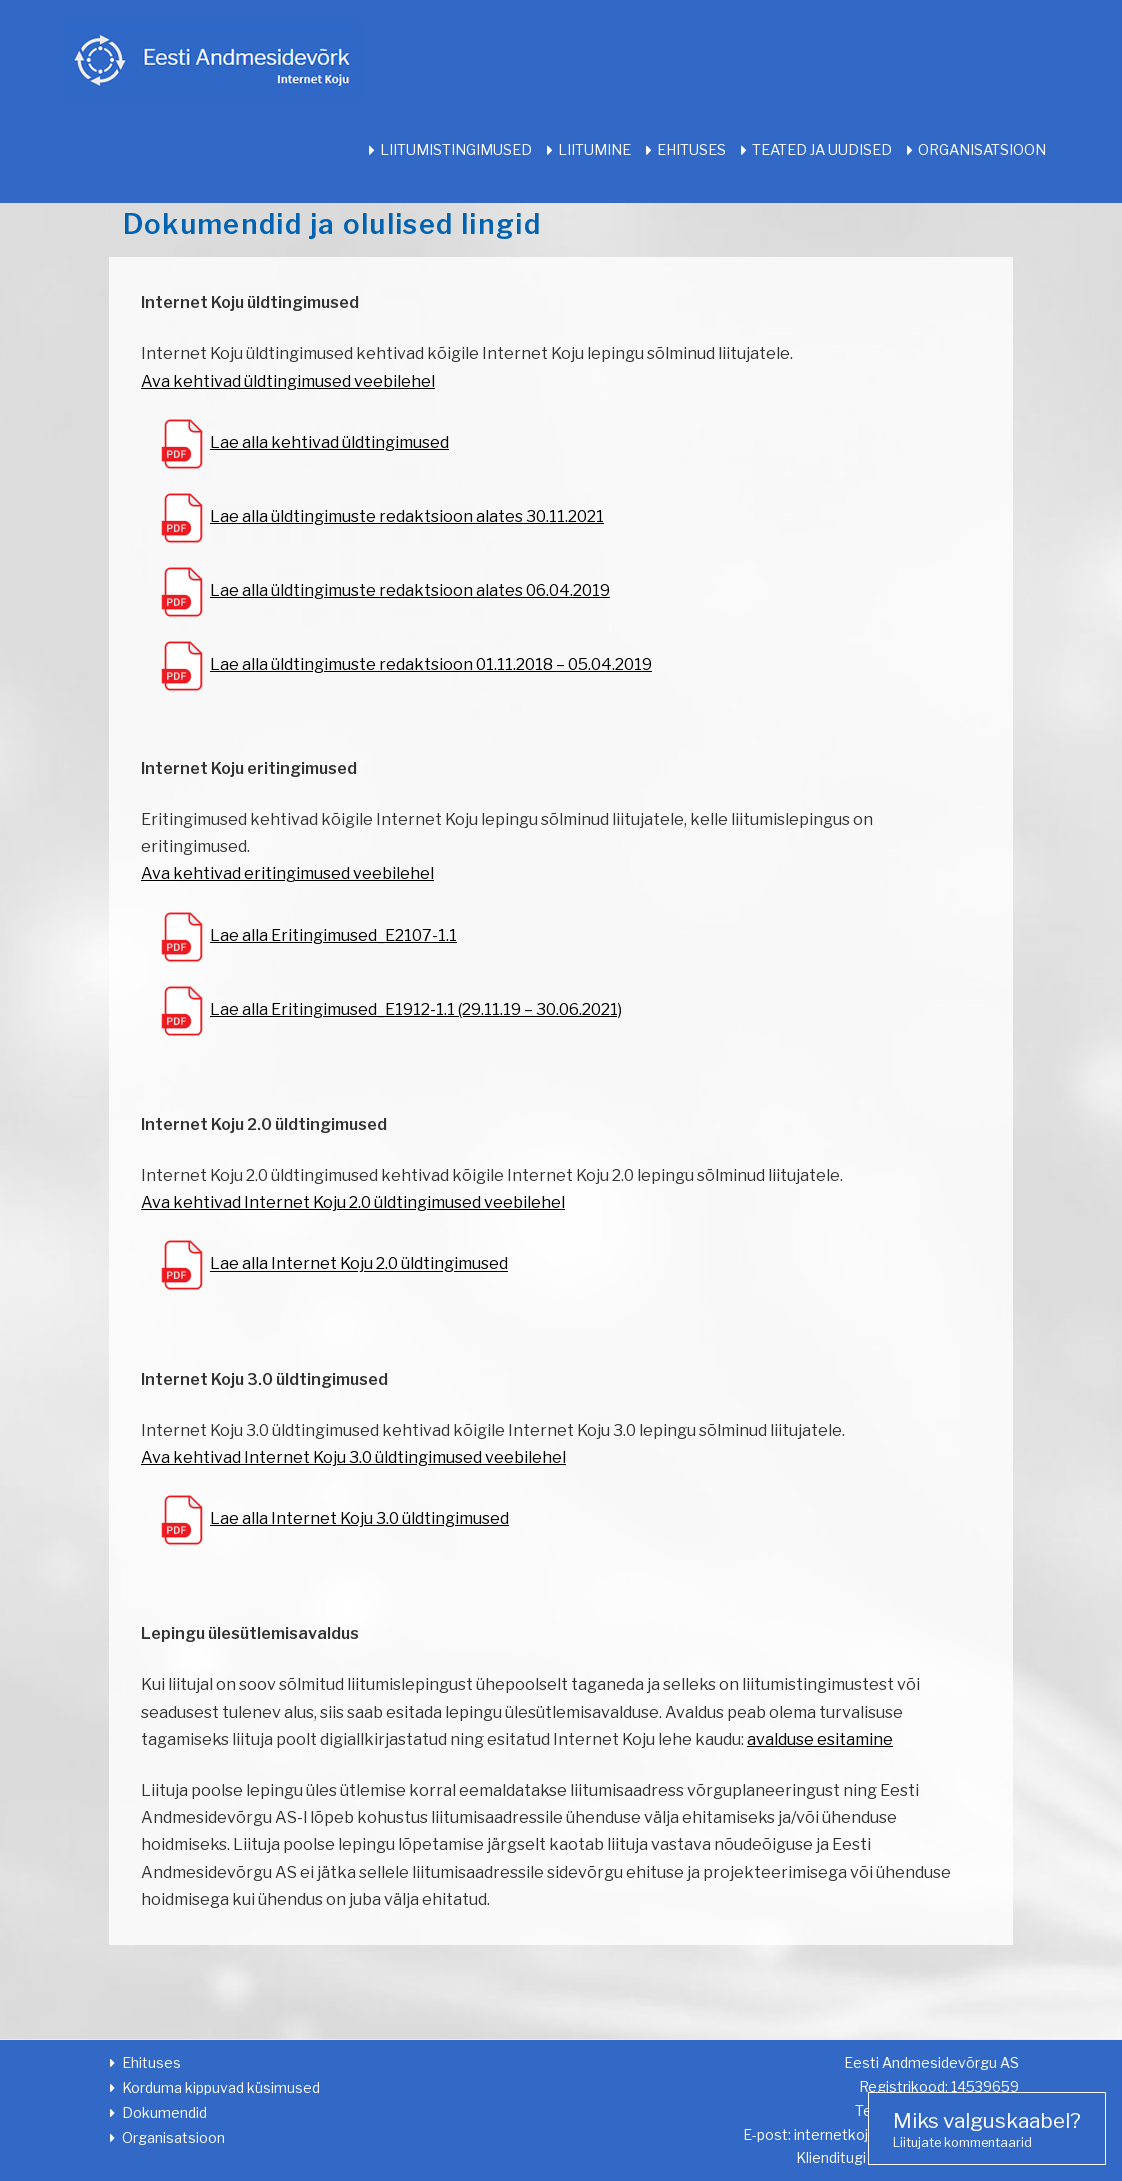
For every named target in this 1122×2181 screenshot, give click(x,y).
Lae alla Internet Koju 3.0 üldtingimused (359, 1518)
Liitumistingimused (456, 150)
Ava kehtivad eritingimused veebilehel (287, 873)
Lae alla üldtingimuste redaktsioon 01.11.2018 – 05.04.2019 (431, 664)
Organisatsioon (982, 150)
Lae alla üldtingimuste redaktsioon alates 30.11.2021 (407, 516)
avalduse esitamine (820, 1739)
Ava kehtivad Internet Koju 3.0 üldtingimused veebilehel (353, 1457)
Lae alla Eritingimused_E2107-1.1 (333, 935)
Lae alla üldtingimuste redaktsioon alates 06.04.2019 (410, 590)
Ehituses (691, 150)
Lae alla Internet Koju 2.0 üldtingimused (359, 1264)
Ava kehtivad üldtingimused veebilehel (288, 381)
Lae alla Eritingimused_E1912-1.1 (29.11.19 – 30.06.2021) (416, 1009)
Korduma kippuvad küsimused (221, 2087)
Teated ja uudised (822, 150)
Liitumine (594, 150)
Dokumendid (164, 2112)
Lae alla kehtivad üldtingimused (329, 442)
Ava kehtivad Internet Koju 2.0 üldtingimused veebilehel (353, 1202)
